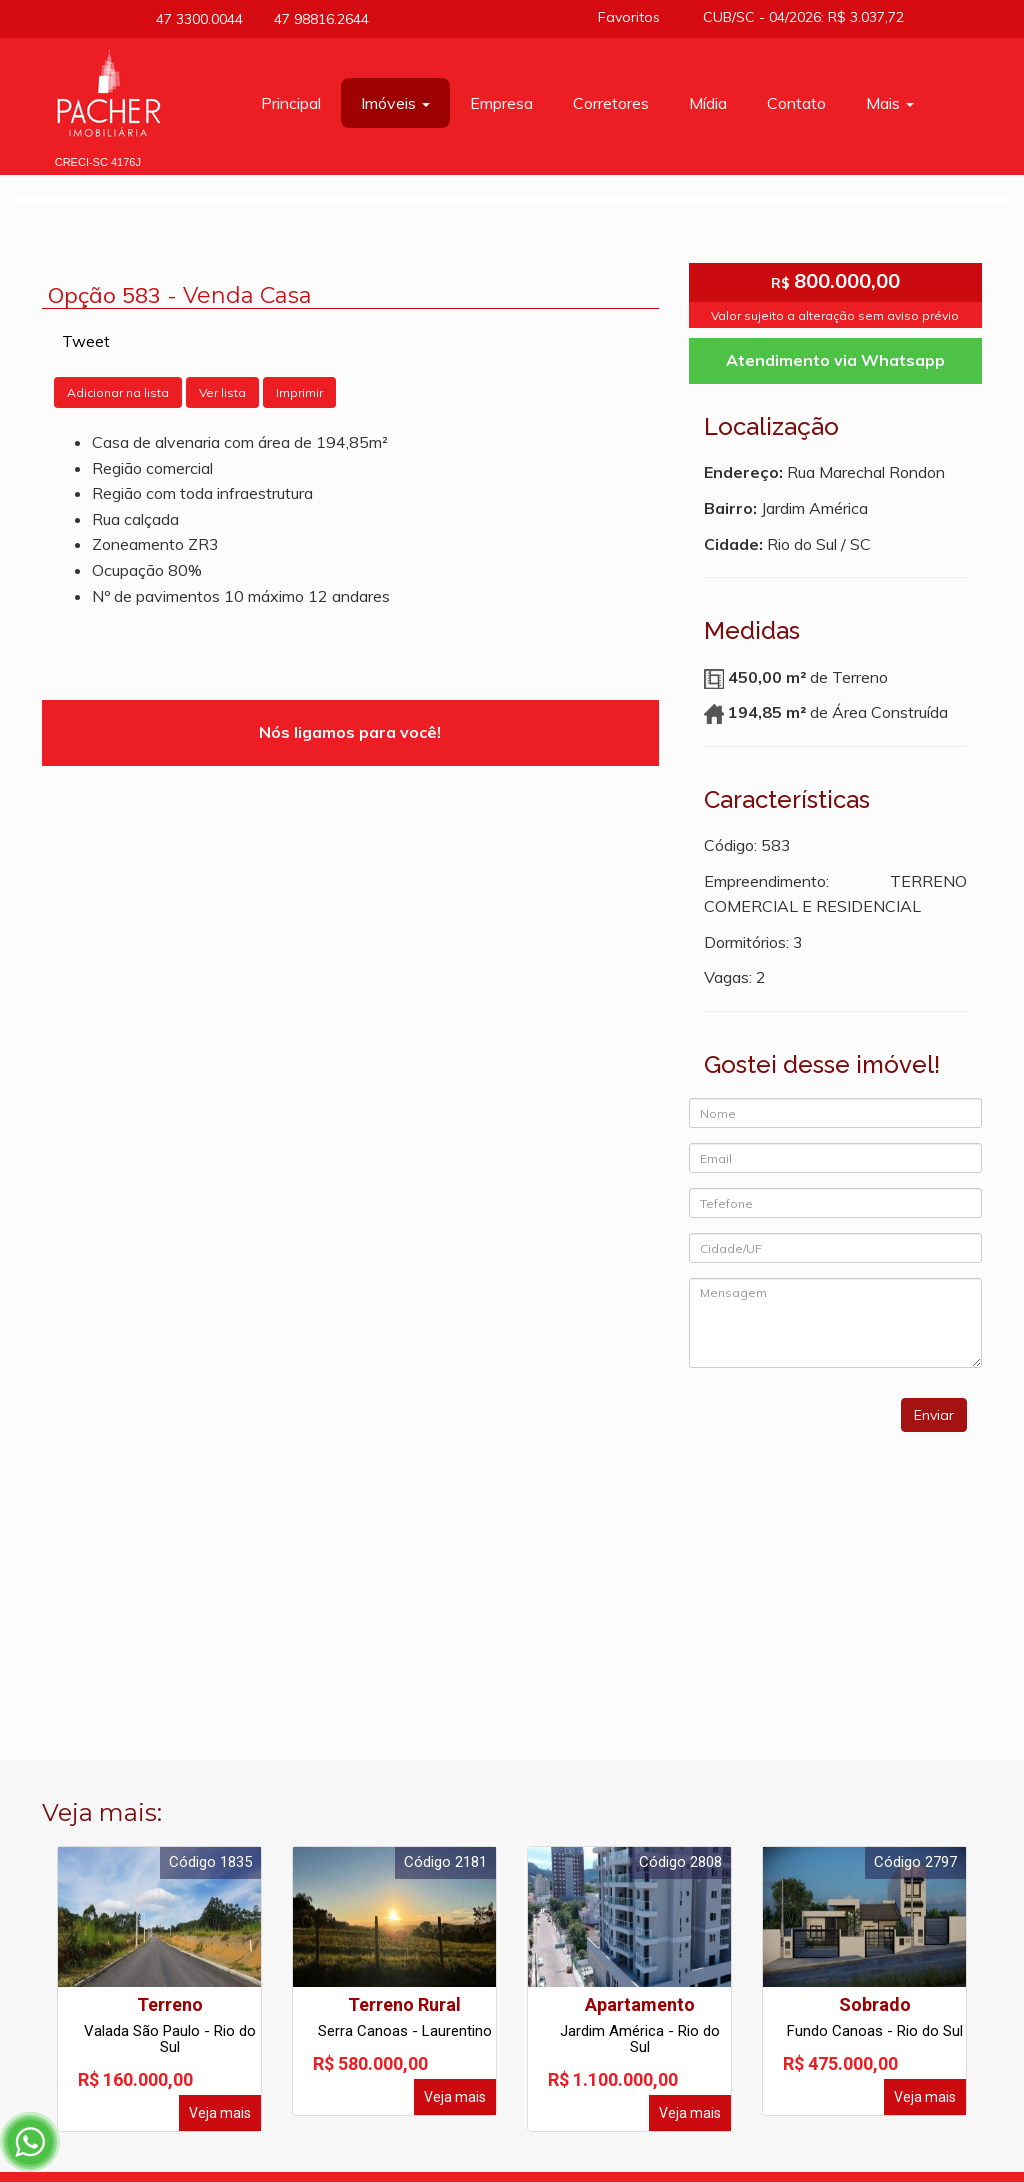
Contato (796, 103)
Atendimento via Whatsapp (835, 360)
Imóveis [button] (395, 103)
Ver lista (222, 392)
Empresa (501, 103)
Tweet (86, 341)
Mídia (708, 103)
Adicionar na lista (118, 392)
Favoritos (636, 17)
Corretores (611, 103)
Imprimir (299, 392)
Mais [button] (890, 103)
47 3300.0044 (196, 19)
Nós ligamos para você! (350, 732)
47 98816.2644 (316, 19)
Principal (291, 103)
